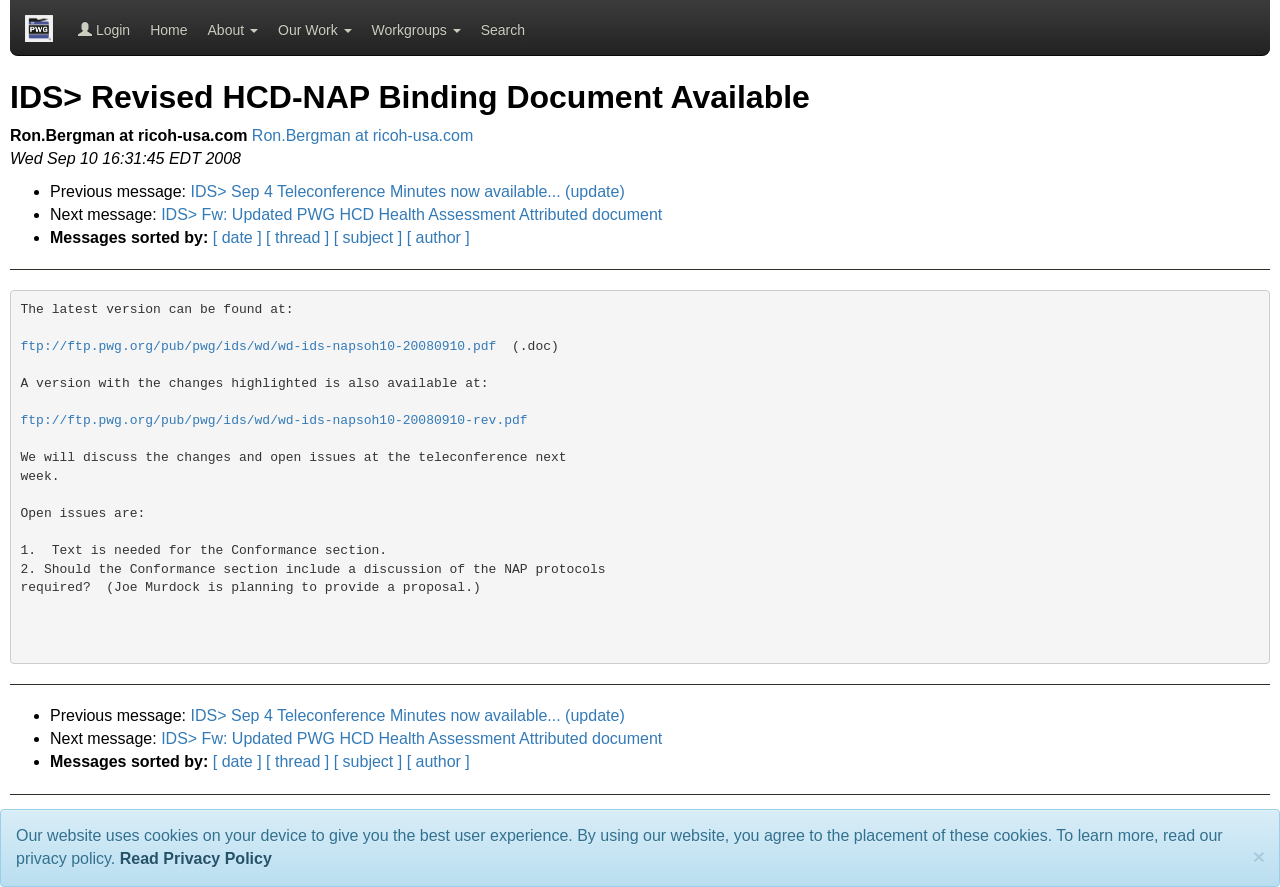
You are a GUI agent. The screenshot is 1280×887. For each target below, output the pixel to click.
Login (104, 30)
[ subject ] (368, 237)
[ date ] (237, 237)
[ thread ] (297, 237)
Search (503, 30)
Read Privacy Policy (196, 858)
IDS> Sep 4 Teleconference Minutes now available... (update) (408, 191)
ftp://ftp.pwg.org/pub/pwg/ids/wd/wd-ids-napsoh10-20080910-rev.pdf (274, 420)
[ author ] (438, 237)
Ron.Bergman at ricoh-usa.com (362, 135)
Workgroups (416, 30)
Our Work (315, 30)
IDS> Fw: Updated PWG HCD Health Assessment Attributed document (411, 214)
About (233, 30)
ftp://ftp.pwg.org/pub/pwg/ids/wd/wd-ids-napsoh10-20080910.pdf (259, 346)
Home (168, 30)
